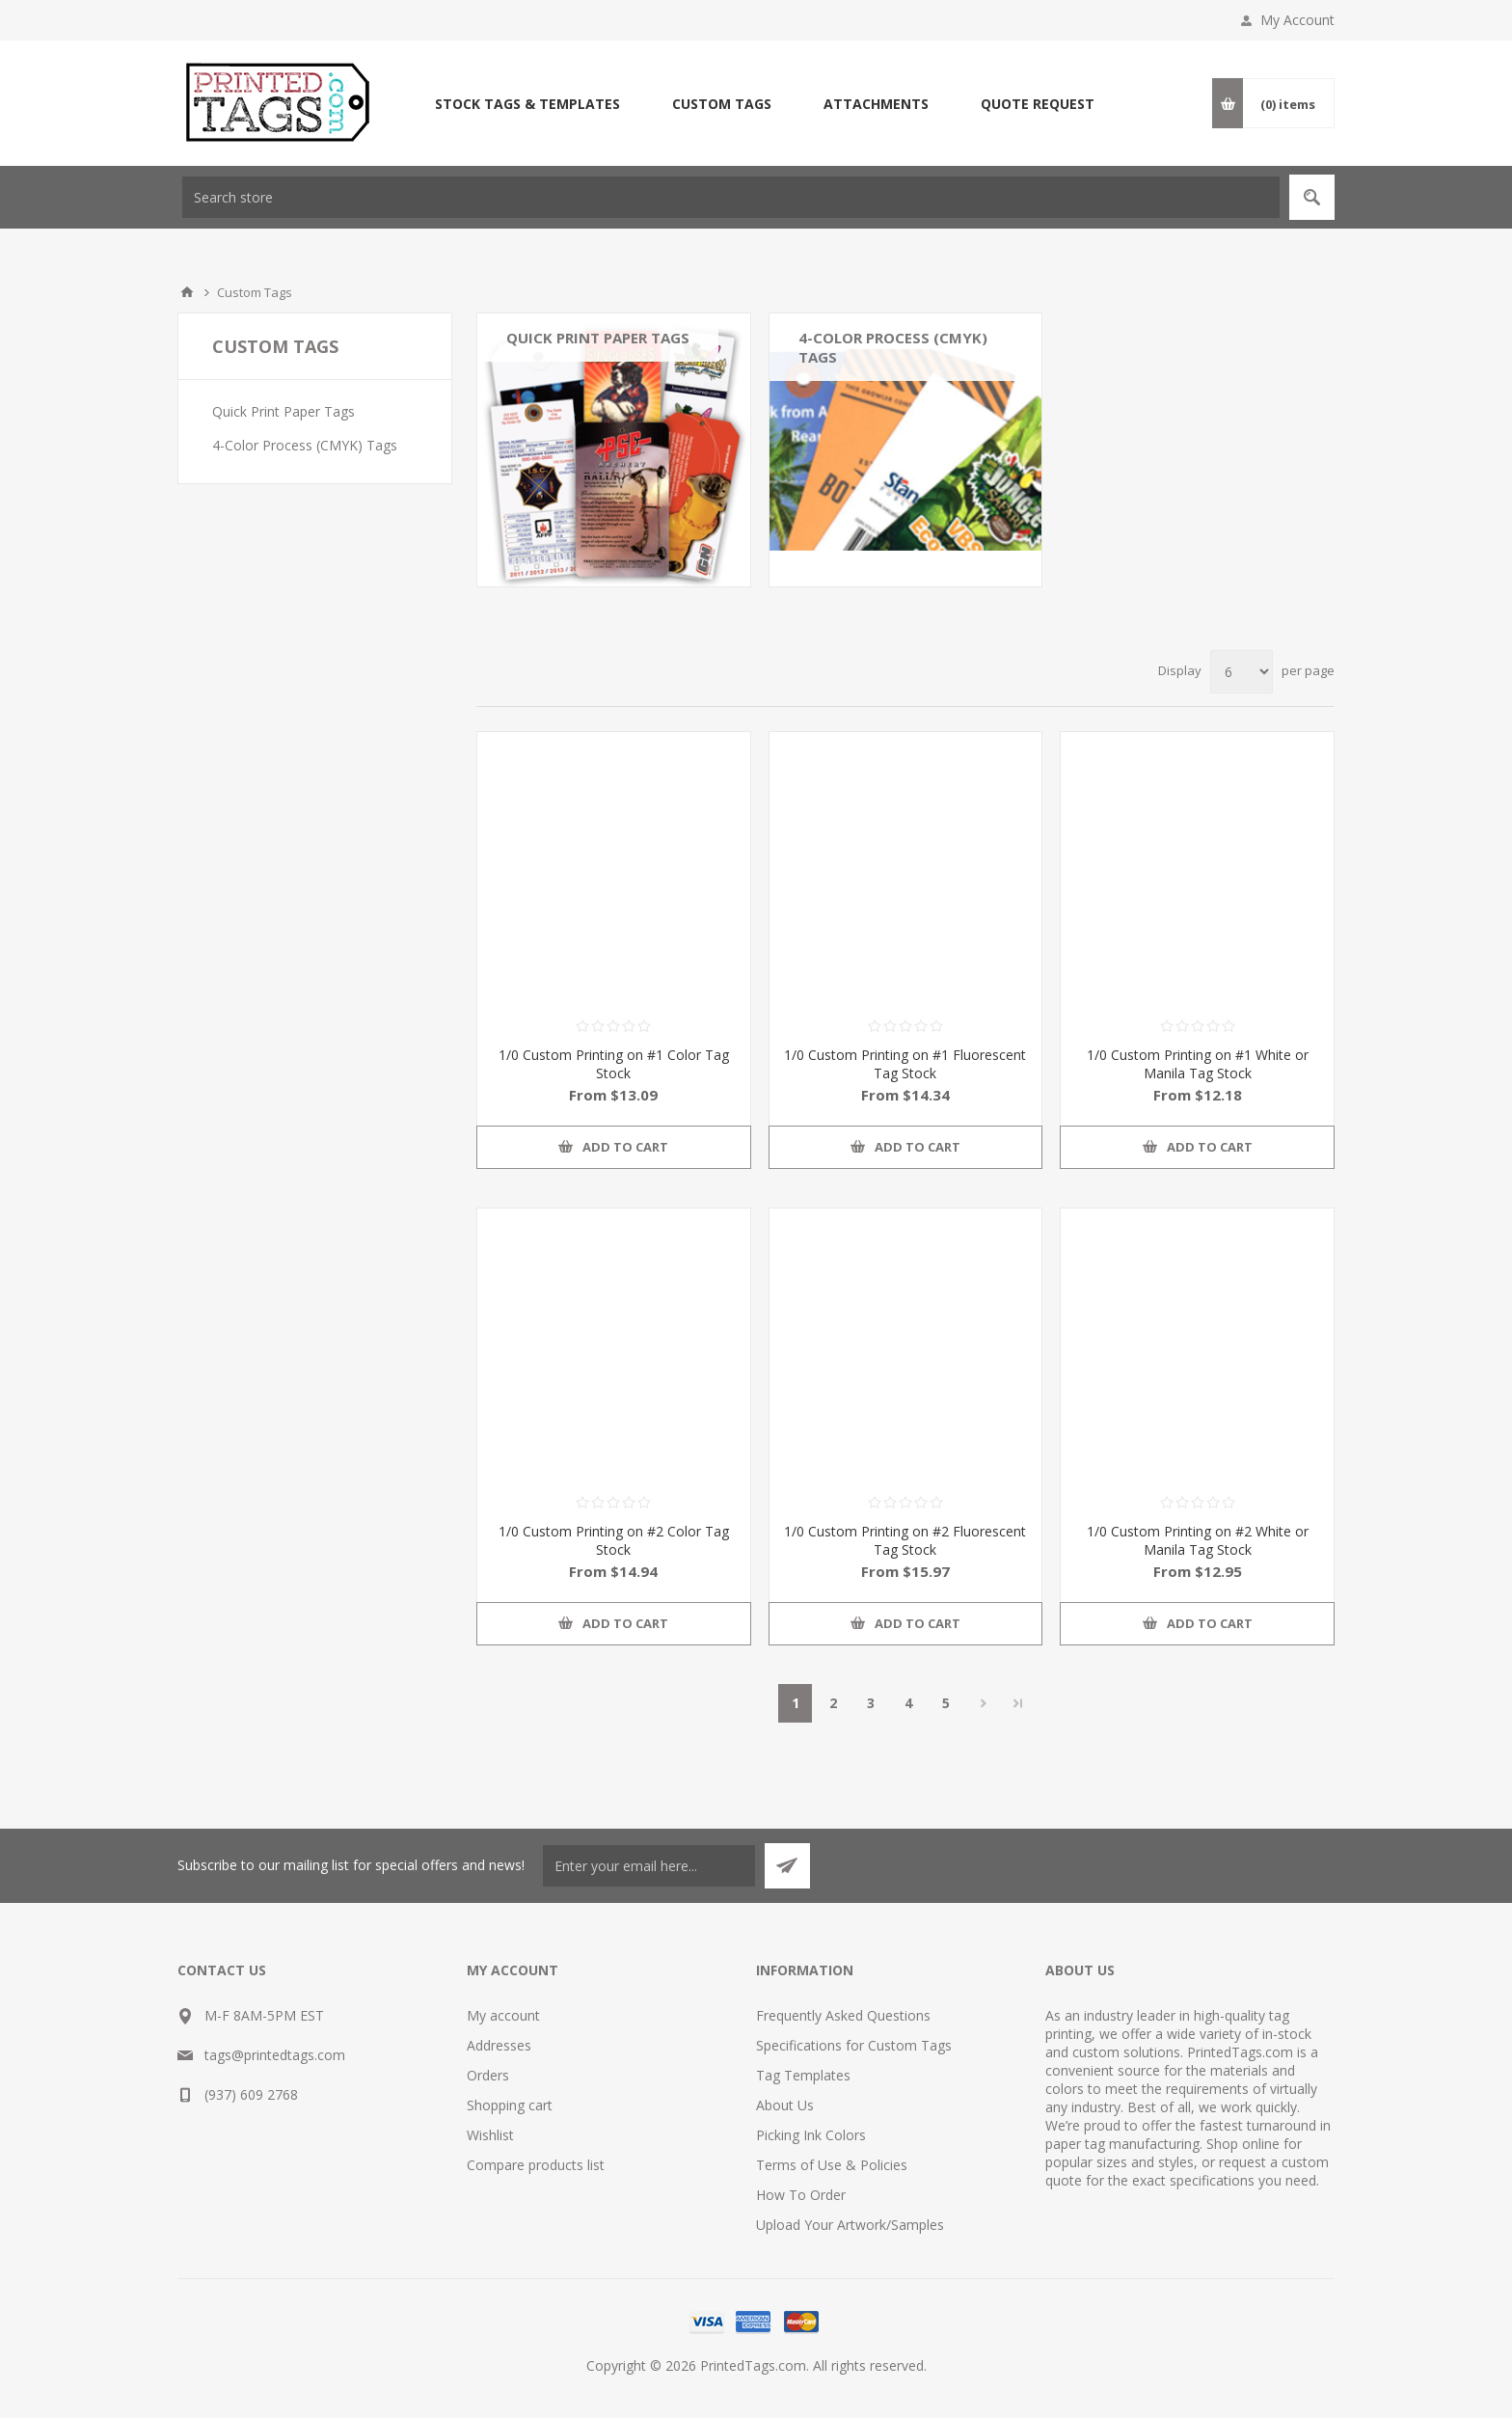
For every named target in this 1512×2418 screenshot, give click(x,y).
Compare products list (536, 2165)
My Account (1297, 20)
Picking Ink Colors (811, 2135)
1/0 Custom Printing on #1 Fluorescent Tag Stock (905, 1064)
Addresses (499, 2045)
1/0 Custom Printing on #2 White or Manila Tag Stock (1198, 1540)
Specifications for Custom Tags (854, 2045)
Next (983, 1703)
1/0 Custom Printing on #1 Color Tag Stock (614, 1064)
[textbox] (731, 197)
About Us (785, 2105)
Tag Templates (803, 2075)
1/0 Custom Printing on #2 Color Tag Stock (614, 1540)
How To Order (801, 2195)
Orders (488, 2075)
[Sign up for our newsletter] (649, 1866)
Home (187, 292)
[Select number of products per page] (1241, 671)
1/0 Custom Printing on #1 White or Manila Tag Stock (1198, 1064)
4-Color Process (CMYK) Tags (892, 347)
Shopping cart (510, 2105)
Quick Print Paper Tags (597, 337)
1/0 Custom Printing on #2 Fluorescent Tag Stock (905, 1540)
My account (503, 2015)
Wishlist (490, 2135)
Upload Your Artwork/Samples (850, 2224)
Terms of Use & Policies (831, 2165)
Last (1018, 1703)
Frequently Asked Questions (843, 2015)
